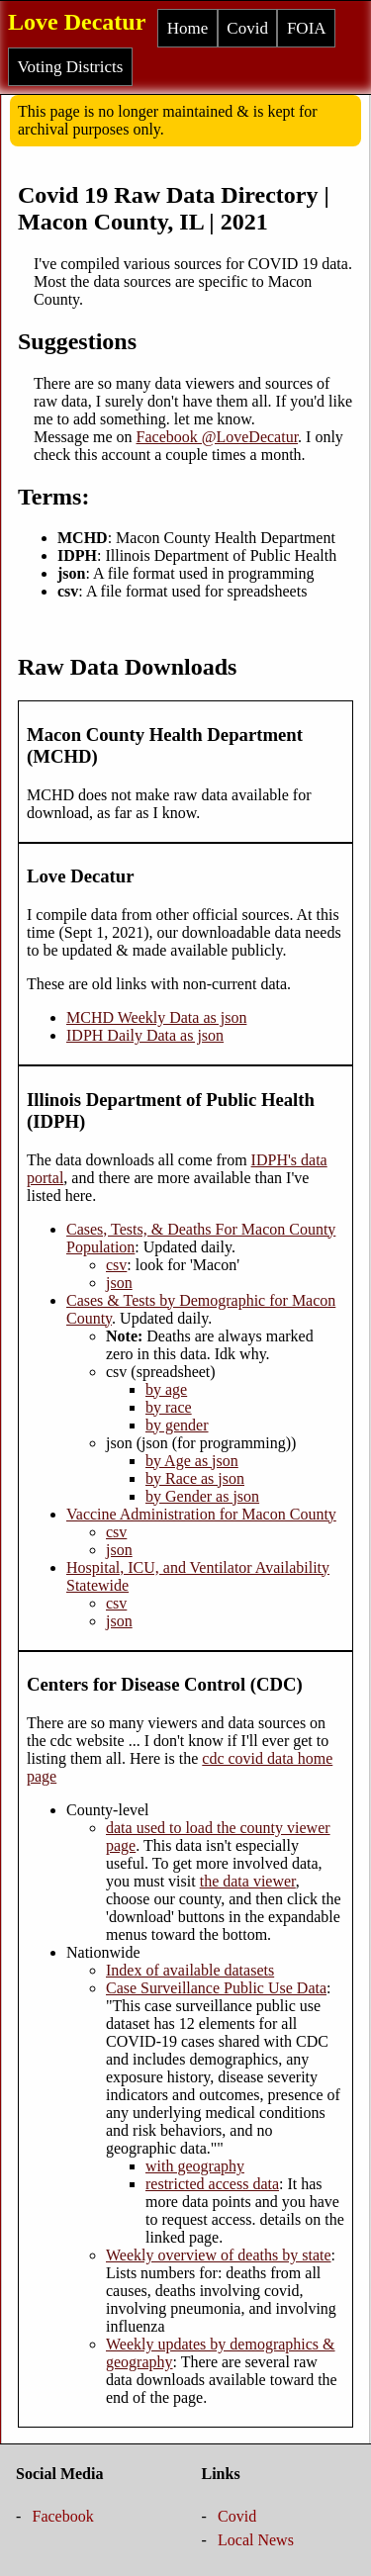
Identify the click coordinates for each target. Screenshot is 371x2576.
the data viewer (248, 1881)
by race (168, 1407)
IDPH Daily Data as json (145, 1035)
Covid (247, 28)
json (119, 1282)
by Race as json (194, 1478)
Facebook (63, 2516)
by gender (177, 1425)
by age (166, 1389)
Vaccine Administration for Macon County (201, 1514)
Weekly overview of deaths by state (218, 2255)
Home (188, 28)
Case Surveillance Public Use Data (216, 1987)
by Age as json (191, 1460)
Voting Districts (71, 66)
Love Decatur (76, 22)
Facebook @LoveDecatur (218, 436)
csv (116, 1264)
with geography (194, 2166)
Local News (256, 2539)
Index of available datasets (190, 1970)
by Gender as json (202, 1496)
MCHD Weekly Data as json (156, 1017)
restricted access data (212, 2183)
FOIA (306, 28)
